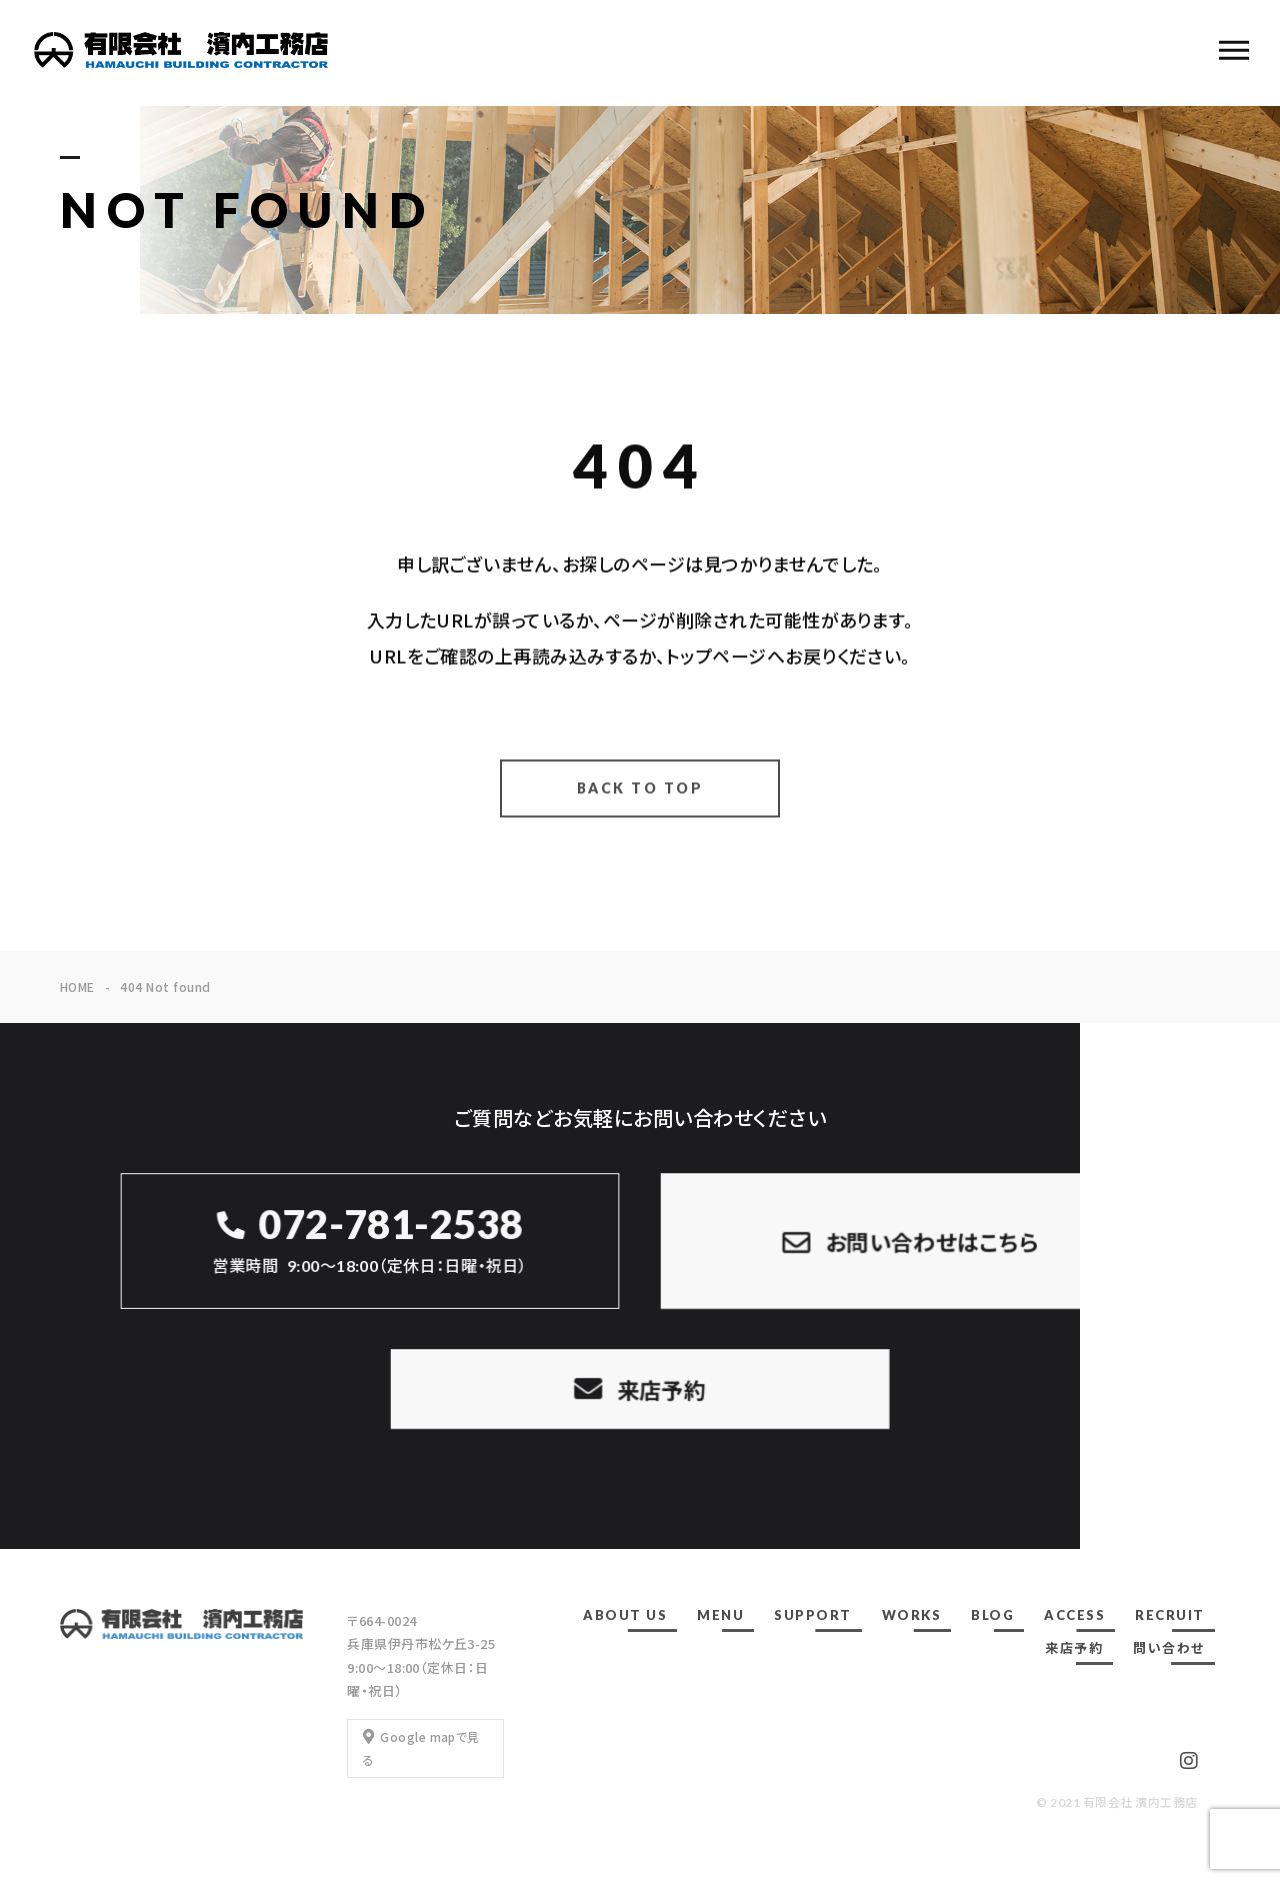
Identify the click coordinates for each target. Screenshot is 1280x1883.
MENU (720, 1615)
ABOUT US (625, 1615)
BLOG (992, 1615)
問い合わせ (1169, 1648)
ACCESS (1074, 1615)
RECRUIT (1170, 1615)
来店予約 (1074, 1648)
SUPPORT (813, 1615)
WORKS (912, 1615)
